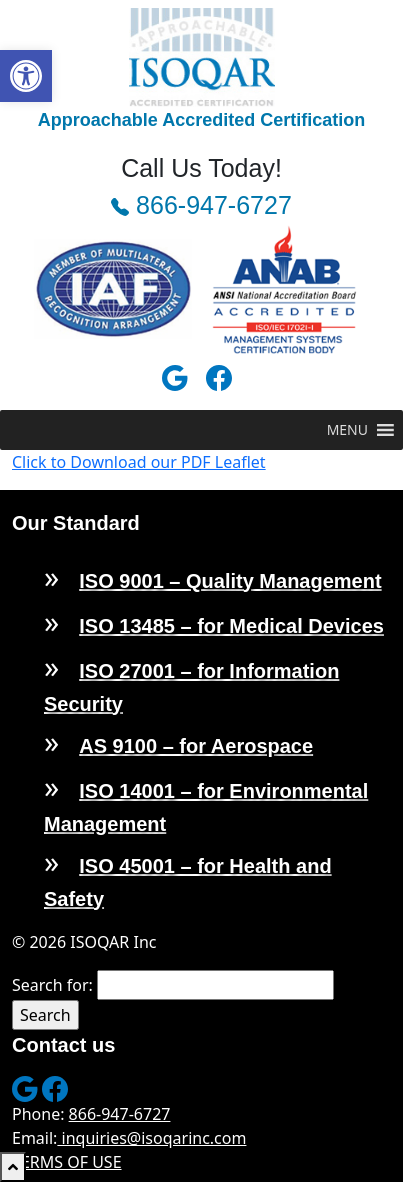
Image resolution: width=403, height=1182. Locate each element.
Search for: (52, 985)
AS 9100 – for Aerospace (196, 746)
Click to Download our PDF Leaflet (139, 462)
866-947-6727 (201, 205)
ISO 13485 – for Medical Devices (231, 626)
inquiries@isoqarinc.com (151, 1138)
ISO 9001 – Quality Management (230, 581)
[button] (26, 76)
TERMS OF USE (67, 1162)
